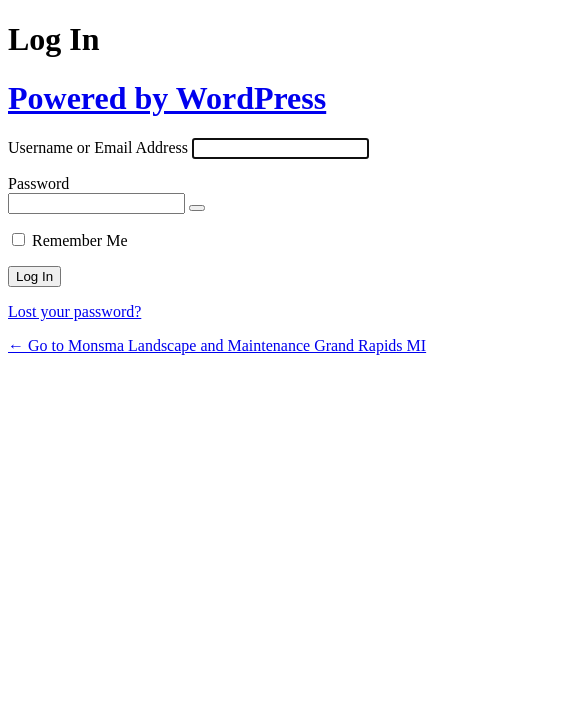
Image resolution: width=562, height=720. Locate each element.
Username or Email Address (98, 147)
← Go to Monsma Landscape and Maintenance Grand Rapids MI (217, 345)
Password (38, 183)
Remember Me (80, 240)
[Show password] (197, 208)
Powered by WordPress (167, 98)
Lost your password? (74, 311)
